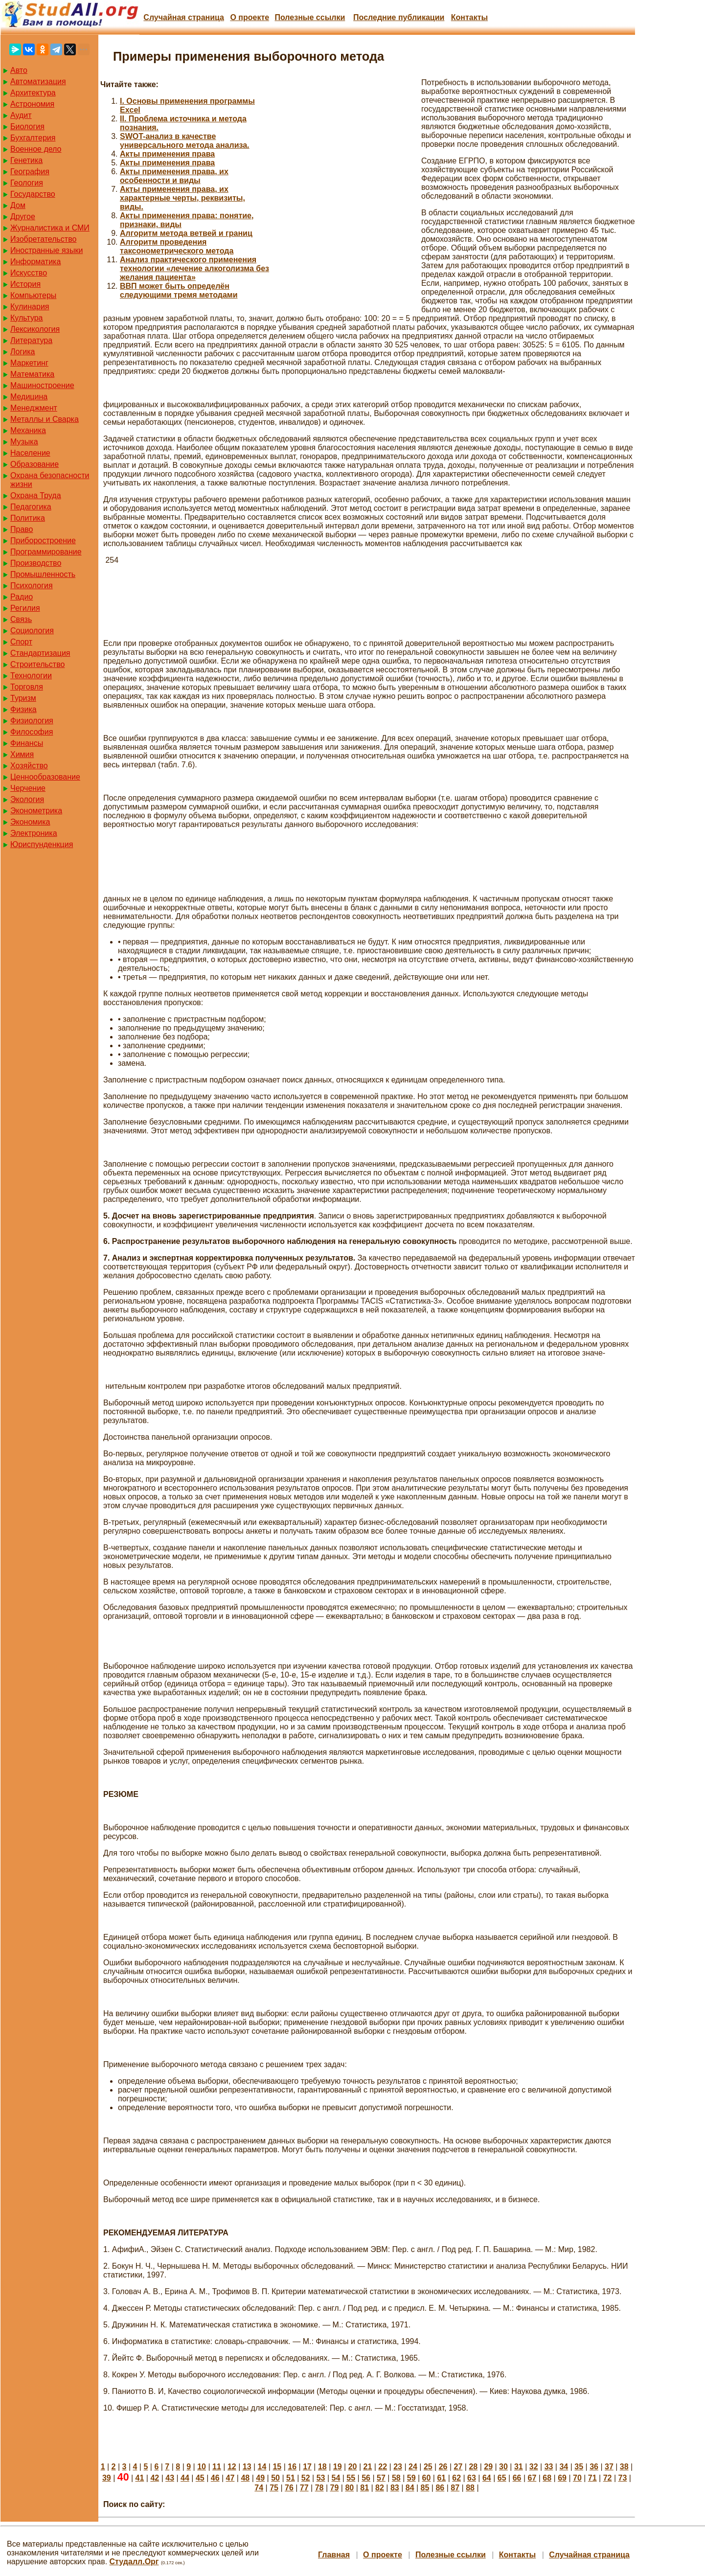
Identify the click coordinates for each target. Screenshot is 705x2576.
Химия (22, 754)
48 (245, 2478)
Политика (27, 518)
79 (334, 2488)
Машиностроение (42, 385)
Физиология (31, 720)
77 (304, 2488)
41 (140, 2478)
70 (577, 2478)
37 (609, 2466)
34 (563, 2466)
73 (622, 2478)
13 (247, 2466)
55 (350, 2478)
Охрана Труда (35, 495)
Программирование (46, 552)
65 (502, 2478)
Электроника (33, 833)
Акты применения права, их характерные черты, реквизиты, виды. (182, 198)
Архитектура (33, 93)
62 (456, 2478)
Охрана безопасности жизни (49, 479)
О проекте (249, 17)
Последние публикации (398, 17)
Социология (32, 630)
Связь (21, 619)
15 (277, 2466)
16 (292, 2466)
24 (413, 2466)
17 (307, 2466)
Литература (31, 340)
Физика (23, 709)
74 (258, 2488)
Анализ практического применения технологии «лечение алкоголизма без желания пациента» (194, 268)
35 (578, 2466)
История (25, 284)
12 (231, 2466)
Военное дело (36, 149)
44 (185, 2478)
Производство (35, 563)
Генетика (26, 160)
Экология (27, 799)
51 (290, 2478)
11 (216, 2466)
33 (549, 2466)
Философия (31, 732)
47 (230, 2478)
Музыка (24, 441)
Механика (28, 430)
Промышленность (42, 574)
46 (215, 2478)
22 (382, 2466)
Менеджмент (33, 408)
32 (533, 2466)
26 (443, 2466)
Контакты (469, 17)
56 (366, 2478)
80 (349, 2488)
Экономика (30, 822)
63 (471, 2478)
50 (275, 2478)
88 (470, 2488)
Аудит (21, 115)
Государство (32, 194)
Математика (32, 374)
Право (21, 529)
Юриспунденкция (41, 844)
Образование (34, 464)
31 (518, 2466)
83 (394, 2488)
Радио (21, 597)
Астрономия (32, 104)
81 (364, 2488)
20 (352, 2466)
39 (106, 2478)
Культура (26, 318)
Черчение (27, 788)
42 (154, 2478)
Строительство (37, 664)
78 (319, 2488)
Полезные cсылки (309, 17)
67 (531, 2478)
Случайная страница (183, 17)
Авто (18, 70)
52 (305, 2478)
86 (439, 2488)
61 (441, 2478)
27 (458, 2466)
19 (337, 2466)
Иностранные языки (46, 250)
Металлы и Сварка (44, 419)
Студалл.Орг (134, 2561)
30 (503, 2466)
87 (455, 2488)
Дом (17, 205)
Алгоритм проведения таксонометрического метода (176, 246)
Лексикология (35, 329)
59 (411, 2478)
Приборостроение (43, 540)
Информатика (35, 261)
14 (262, 2466)
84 (410, 2488)
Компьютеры (33, 295)
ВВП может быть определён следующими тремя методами (178, 290)
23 (397, 2466)
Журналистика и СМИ (50, 228)
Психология (31, 585)
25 (428, 2466)
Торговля (26, 687)
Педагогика (30, 507)
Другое (22, 216)
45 (200, 2478)
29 (488, 2466)
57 (381, 2478)
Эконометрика (36, 810)
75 (274, 2488)
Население (30, 453)
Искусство (28, 273)
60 (426, 2478)
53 (321, 2478)
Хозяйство (29, 765)
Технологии (31, 675)
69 (562, 2478)
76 (289, 2488)
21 (368, 2466)
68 (547, 2478)
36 (594, 2466)
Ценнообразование (45, 777)
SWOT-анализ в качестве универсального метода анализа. (185, 140)
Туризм (23, 698)
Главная (334, 2555)
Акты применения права (167, 154)
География (29, 171)
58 (396, 2478)
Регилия (25, 608)
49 (260, 2478)
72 (607, 2478)
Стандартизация (40, 653)
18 (322, 2466)
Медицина (28, 396)
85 (425, 2488)
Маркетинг (29, 363)
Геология (26, 183)
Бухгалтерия (32, 138)
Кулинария (29, 306)
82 (379, 2488)
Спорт (21, 642)
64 (486, 2478)
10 (201, 2466)
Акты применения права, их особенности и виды (174, 175)
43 (169, 2478)
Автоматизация (38, 81)
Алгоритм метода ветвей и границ (186, 233)
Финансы (26, 743)
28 (473, 2466)
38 (624, 2466)
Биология (27, 126)
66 (517, 2478)
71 (592, 2478)
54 (336, 2478)
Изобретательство (43, 239)
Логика (22, 351)
